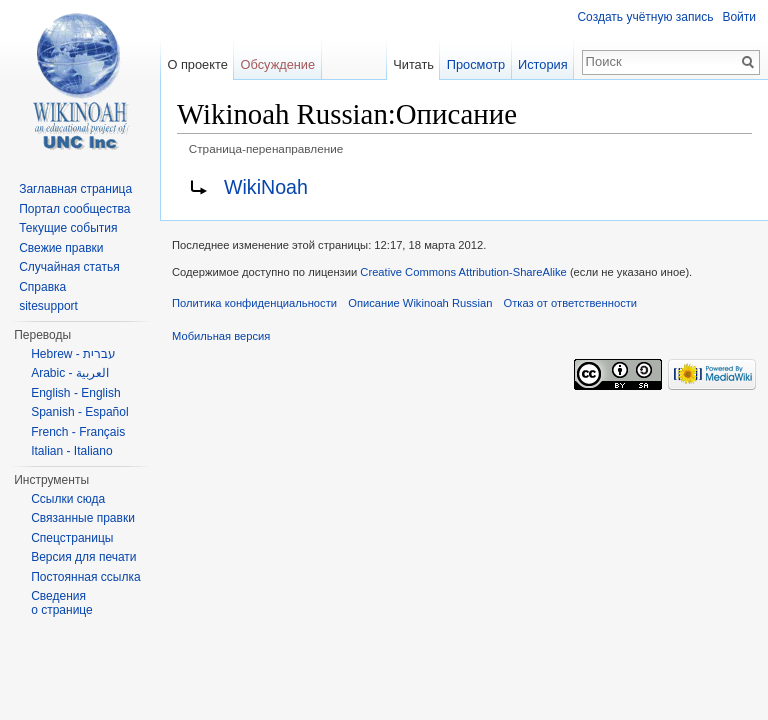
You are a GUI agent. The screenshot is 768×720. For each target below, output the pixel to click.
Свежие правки (61, 248)
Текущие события (68, 228)
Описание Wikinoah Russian (420, 303)
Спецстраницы (72, 538)
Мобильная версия (221, 336)
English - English (75, 393)
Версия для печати (83, 557)
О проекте (197, 64)
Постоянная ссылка (85, 577)
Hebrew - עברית (73, 354)
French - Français (78, 432)
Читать (413, 64)
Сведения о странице (62, 603)
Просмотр (476, 64)
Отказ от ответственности (571, 303)
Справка (42, 287)
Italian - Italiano (71, 451)
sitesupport (48, 306)
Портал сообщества (74, 209)
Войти (739, 17)
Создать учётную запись (645, 17)
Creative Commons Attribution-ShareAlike (463, 272)
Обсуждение (278, 64)
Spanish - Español (79, 412)
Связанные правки (83, 518)
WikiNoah (266, 187)
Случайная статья (69, 267)
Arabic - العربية (70, 373)
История (543, 64)
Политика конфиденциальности (254, 303)
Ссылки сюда (68, 499)
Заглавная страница (75, 189)
